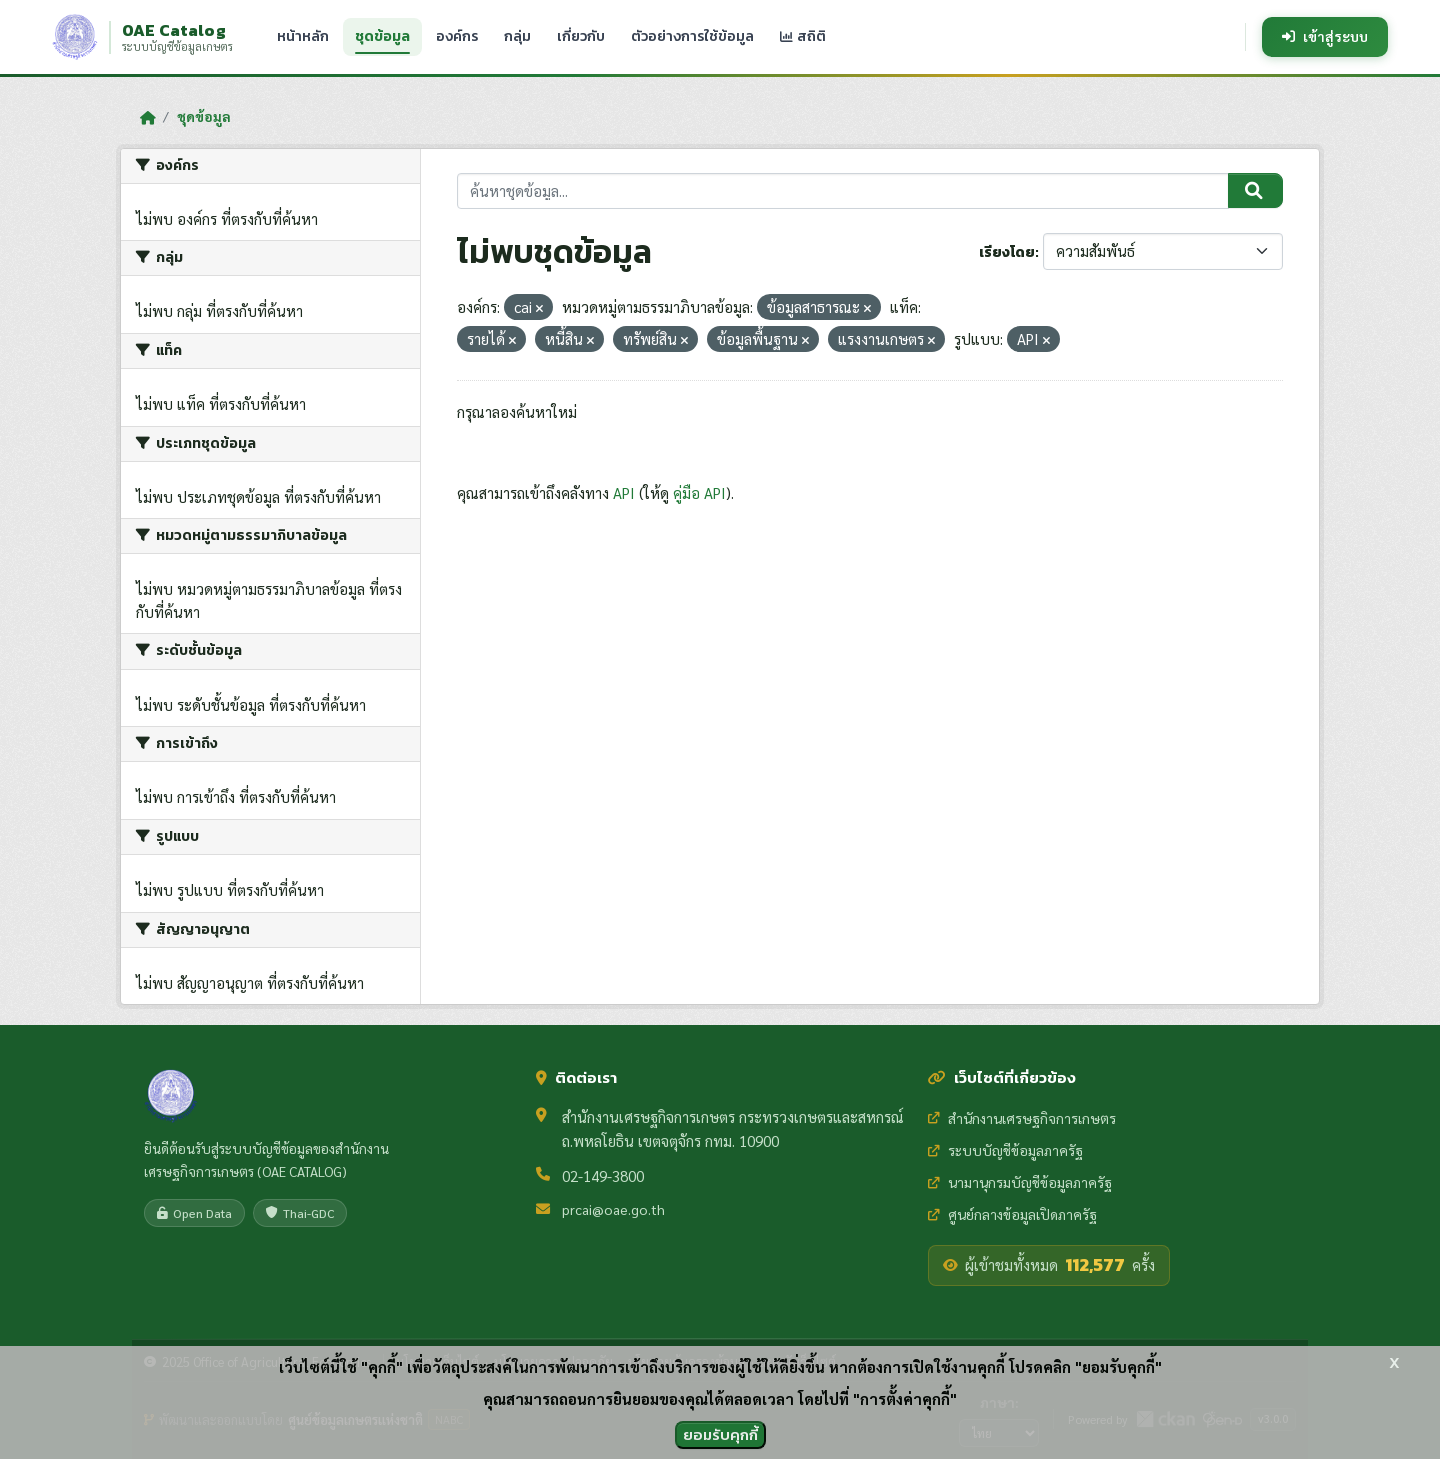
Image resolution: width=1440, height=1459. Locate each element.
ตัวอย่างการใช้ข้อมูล (692, 36)
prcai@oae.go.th (613, 1209)
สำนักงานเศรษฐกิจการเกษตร (1022, 1118)
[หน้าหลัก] (147, 117)
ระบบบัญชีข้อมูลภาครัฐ (1005, 1150)
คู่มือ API (699, 492)
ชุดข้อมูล (382, 36)
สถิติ (803, 36)
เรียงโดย (1007, 252)
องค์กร (457, 36)
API (624, 492)
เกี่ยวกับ (581, 36)
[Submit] (1255, 191)
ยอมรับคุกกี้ (720, 1434)
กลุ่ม (517, 36)
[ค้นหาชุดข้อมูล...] (843, 191)
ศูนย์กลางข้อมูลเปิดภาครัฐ (1012, 1214)
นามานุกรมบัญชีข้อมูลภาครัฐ (1020, 1182)
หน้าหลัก (303, 36)
